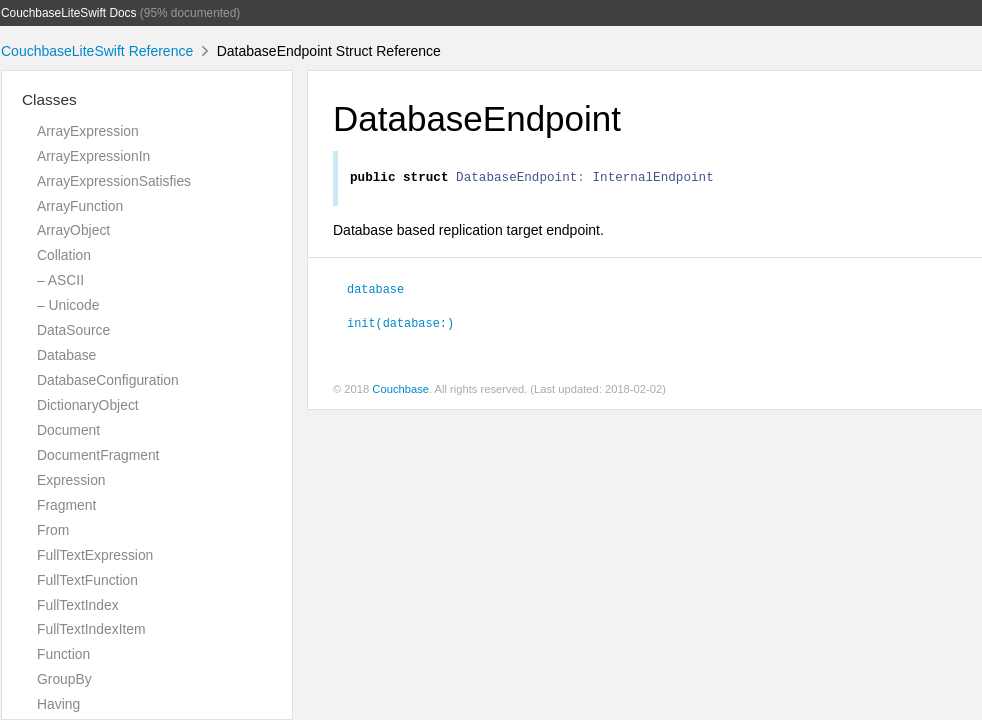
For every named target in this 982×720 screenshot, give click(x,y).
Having (58, 704)
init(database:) (400, 325)
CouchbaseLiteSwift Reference (97, 51)
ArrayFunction (80, 206)
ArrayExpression (88, 131)
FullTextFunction (87, 580)
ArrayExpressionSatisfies (114, 181)
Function (63, 654)
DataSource (73, 330)
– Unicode (68, 305)
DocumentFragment (98, 455)
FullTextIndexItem (91, 629)
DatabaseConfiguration (108, 380)
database (375, 291)
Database (66, 355)
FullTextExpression (95, 555)
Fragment (66, 505)
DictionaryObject (88, 405)
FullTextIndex (78, 605)
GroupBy (64, 679)
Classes (49, 99)
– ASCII (60, 280)
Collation (64, 255)
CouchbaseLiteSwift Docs (69, 13)
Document (68, 430)
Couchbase (400, 392)
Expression (71, 480)
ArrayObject (73, 230)
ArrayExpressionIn (93, 156)
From (53, 530)
